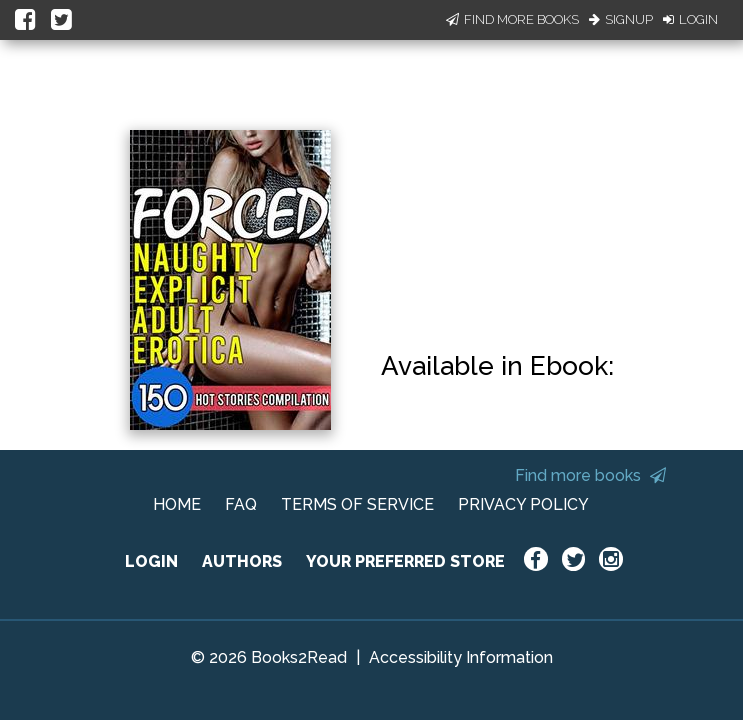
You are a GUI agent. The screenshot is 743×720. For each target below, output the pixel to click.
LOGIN (151, 561)
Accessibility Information (461, 657)
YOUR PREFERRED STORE (405, 561)
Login (690, 19)
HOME (177, 504)
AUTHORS (242, 561)
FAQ (241, 504)
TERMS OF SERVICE (357, 504)
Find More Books (512, 19)
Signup (621, 19)
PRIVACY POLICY (523, 504)
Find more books (590, 475)
